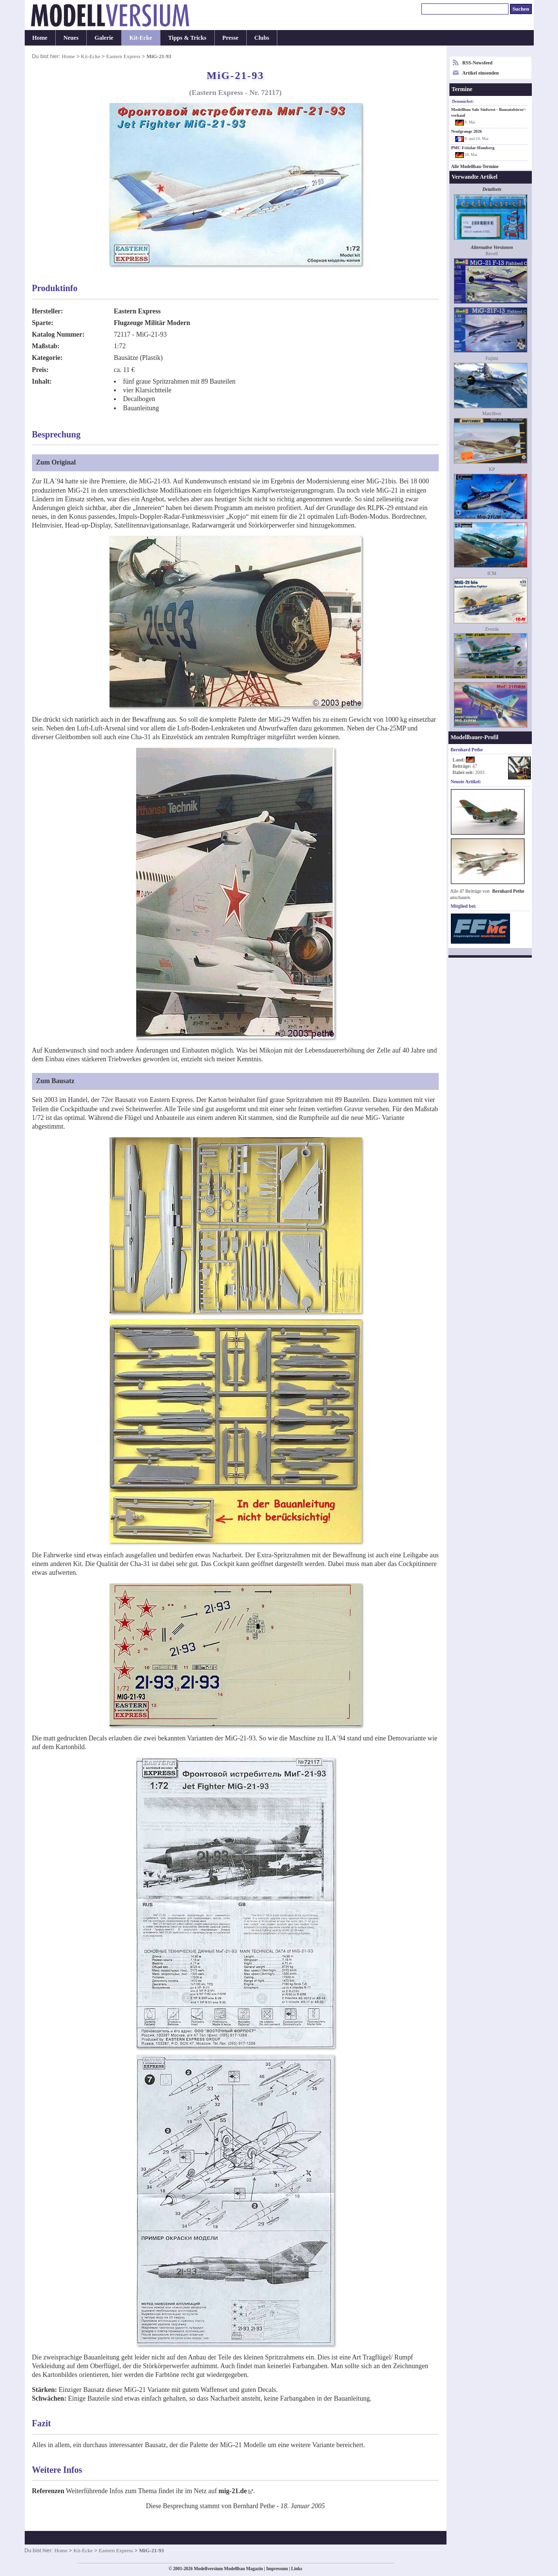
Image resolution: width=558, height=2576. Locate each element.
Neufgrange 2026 (466, 131)
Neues (71, 37)
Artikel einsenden (480, 73)
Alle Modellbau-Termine (475, 166)
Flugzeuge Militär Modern (152, 322)
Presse (231, 37)
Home (40, 37)
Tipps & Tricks (187, 37)
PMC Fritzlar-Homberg (472, 147)
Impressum (277, 2568)
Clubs (262, 37)
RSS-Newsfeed (477, 62)
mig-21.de (233, 2491)
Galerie (104, 37)
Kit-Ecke (140, 37)
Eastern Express (123, 56)
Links (297, 2568)
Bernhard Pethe (508, 891)
